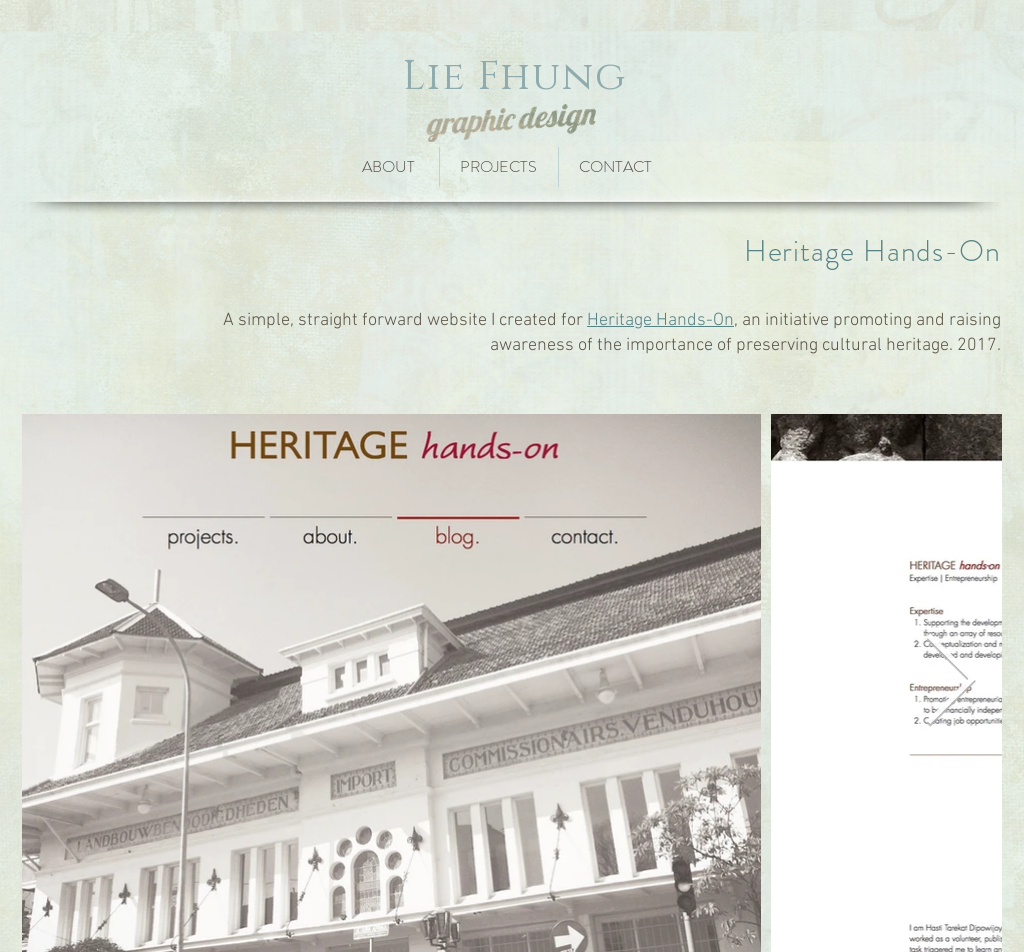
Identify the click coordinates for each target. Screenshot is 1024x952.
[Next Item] (950, 683)
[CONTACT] (621, 167)
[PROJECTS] (498, 167)
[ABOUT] (387, 167)
